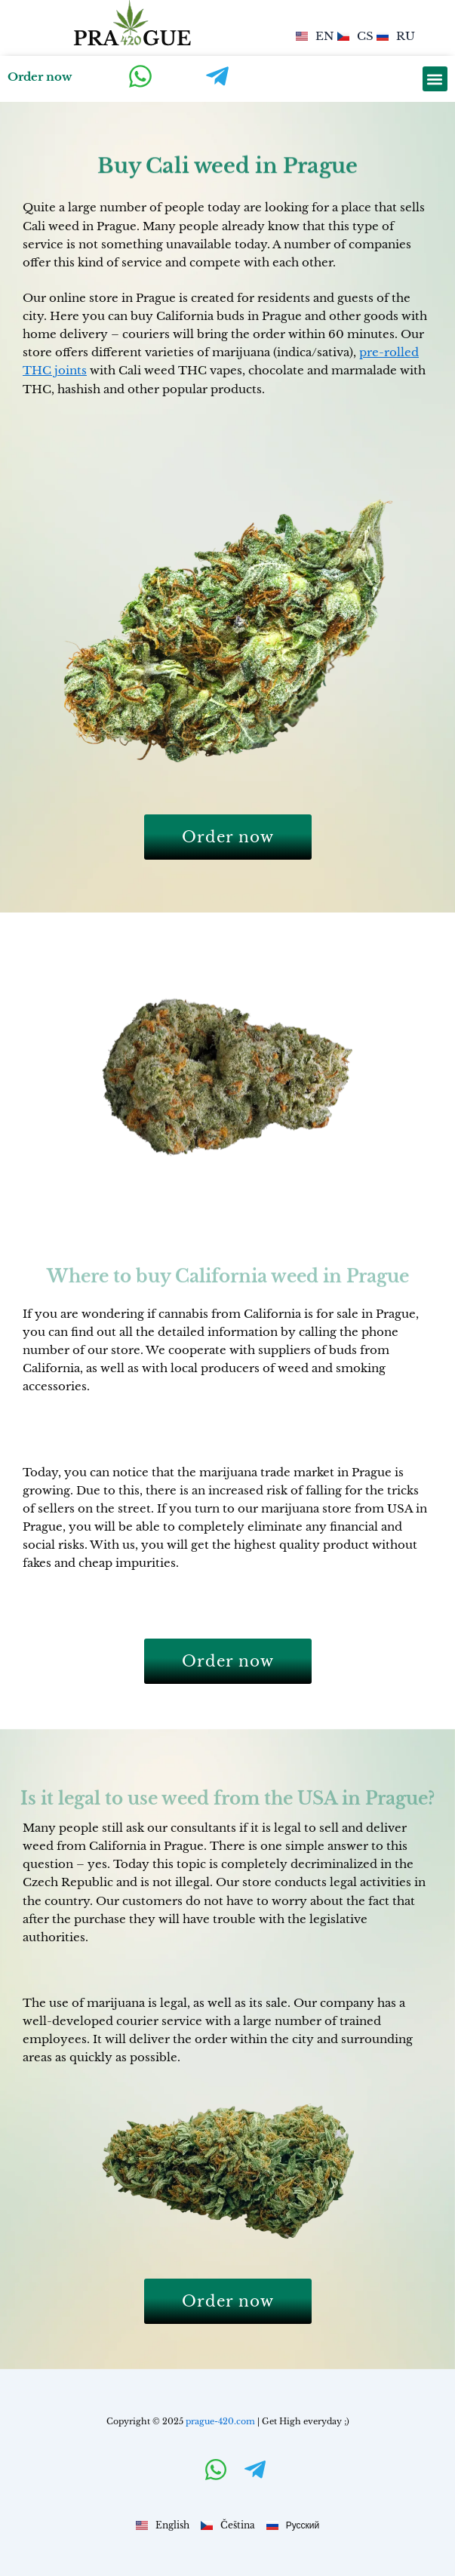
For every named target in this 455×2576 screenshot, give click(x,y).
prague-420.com (220, 2421)
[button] (435, 78)
